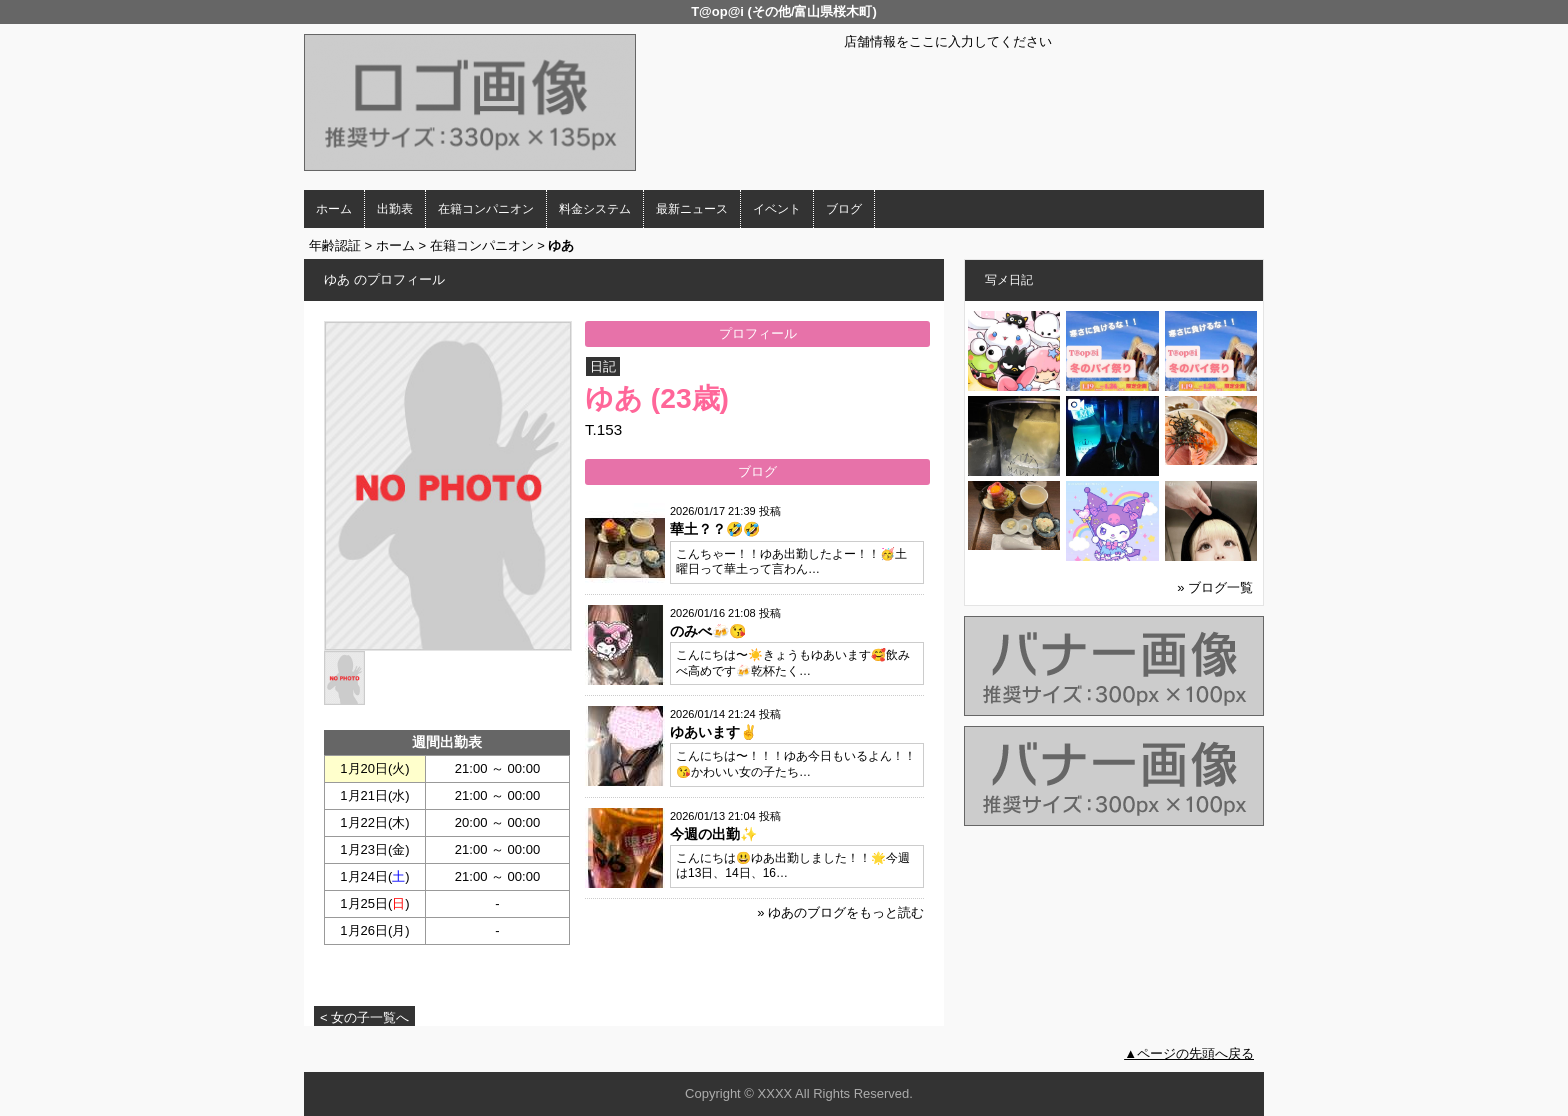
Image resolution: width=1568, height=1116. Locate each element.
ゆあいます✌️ (713, 732)
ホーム (334, 209)
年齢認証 (335, 245)
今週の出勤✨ (713, 834)
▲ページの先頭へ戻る (1189, 1053)
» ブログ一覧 (1215, 587)
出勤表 (395, 209)
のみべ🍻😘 (708, 631)
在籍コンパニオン (486, 209)
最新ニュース (692, 209)
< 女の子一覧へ (364, 1017)
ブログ (844, 209)
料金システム (595, 209)
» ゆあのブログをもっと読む (840, 912)
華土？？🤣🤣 (715, 529)
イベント (777, 209)
